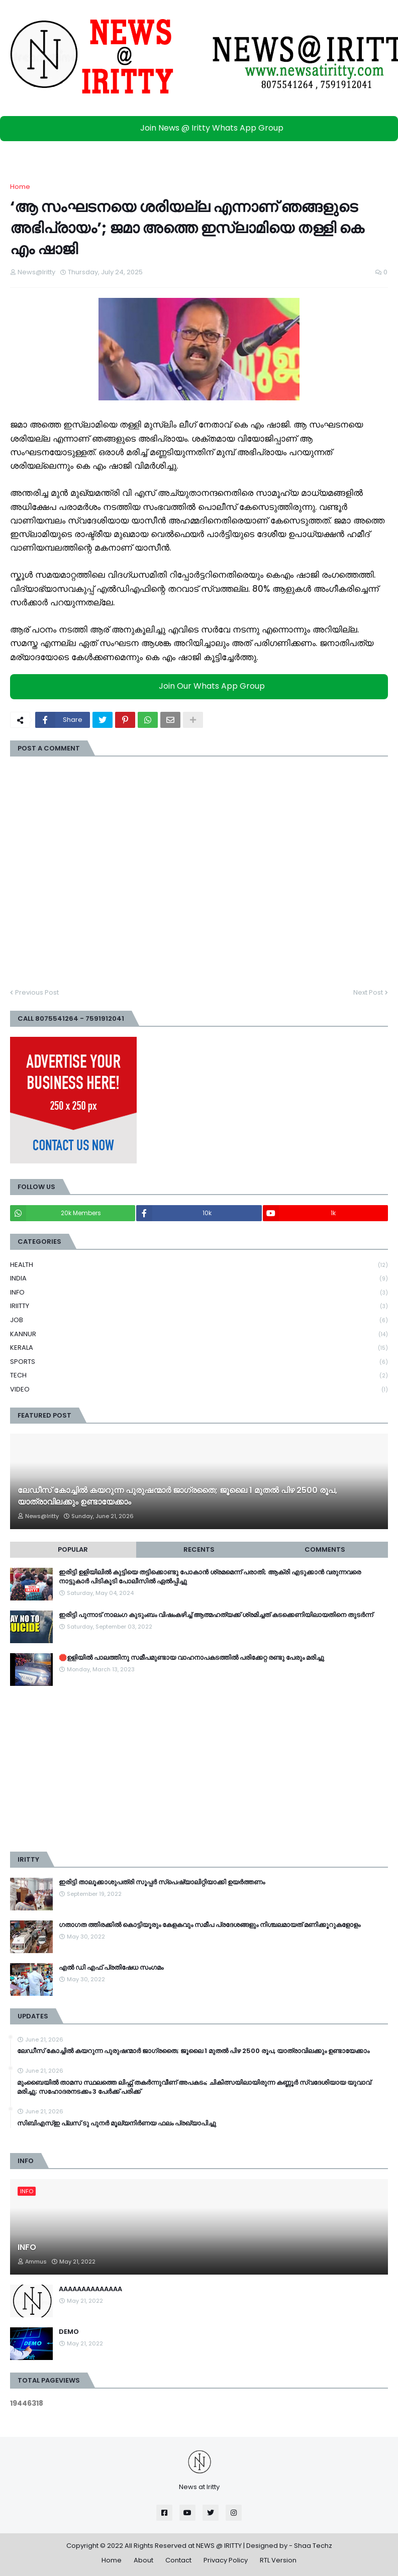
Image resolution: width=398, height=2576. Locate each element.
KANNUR (199, 1334)
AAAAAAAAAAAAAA (90, 2289)
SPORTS (199, 1362)
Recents (199, 1549)
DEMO (69, 2331)
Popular (73, 1549)
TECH (199, 1375)
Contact (178, 2560)
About (143, 2560)
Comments (325, 1549)
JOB (199, 1320)
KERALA (199, 1348)
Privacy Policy (226, 2560)
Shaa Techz (313, 2545)
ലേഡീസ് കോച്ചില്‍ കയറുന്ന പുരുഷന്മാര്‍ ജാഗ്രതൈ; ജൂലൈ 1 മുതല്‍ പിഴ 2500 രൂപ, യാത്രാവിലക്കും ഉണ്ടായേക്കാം (177, 1496)
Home (20, 186)
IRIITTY (199, 1306)
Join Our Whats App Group (202, 686)
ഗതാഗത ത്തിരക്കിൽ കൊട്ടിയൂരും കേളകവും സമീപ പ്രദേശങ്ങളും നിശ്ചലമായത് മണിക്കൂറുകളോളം (209, 1924)
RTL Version (278, 2560)
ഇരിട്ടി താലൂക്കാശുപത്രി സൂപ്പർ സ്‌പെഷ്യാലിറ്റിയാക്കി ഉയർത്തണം (162, 1882)
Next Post (368, 992)
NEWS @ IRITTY (219, 2545)
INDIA (199, 1278)
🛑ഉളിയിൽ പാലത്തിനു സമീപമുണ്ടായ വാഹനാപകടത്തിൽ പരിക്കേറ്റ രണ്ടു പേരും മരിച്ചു (191, 1657)
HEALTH (199, 1265)
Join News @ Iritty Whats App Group (201, 128)
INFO (199, 1292)
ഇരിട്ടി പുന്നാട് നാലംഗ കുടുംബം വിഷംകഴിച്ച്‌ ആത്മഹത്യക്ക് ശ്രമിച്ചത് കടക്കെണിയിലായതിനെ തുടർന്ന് (216, 1615)
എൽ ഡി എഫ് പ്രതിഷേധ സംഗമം (111, 1967)
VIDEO (199, 1389)
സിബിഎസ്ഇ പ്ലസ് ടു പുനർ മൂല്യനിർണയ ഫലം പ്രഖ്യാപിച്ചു (116, 2123)
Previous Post (37, 992)
